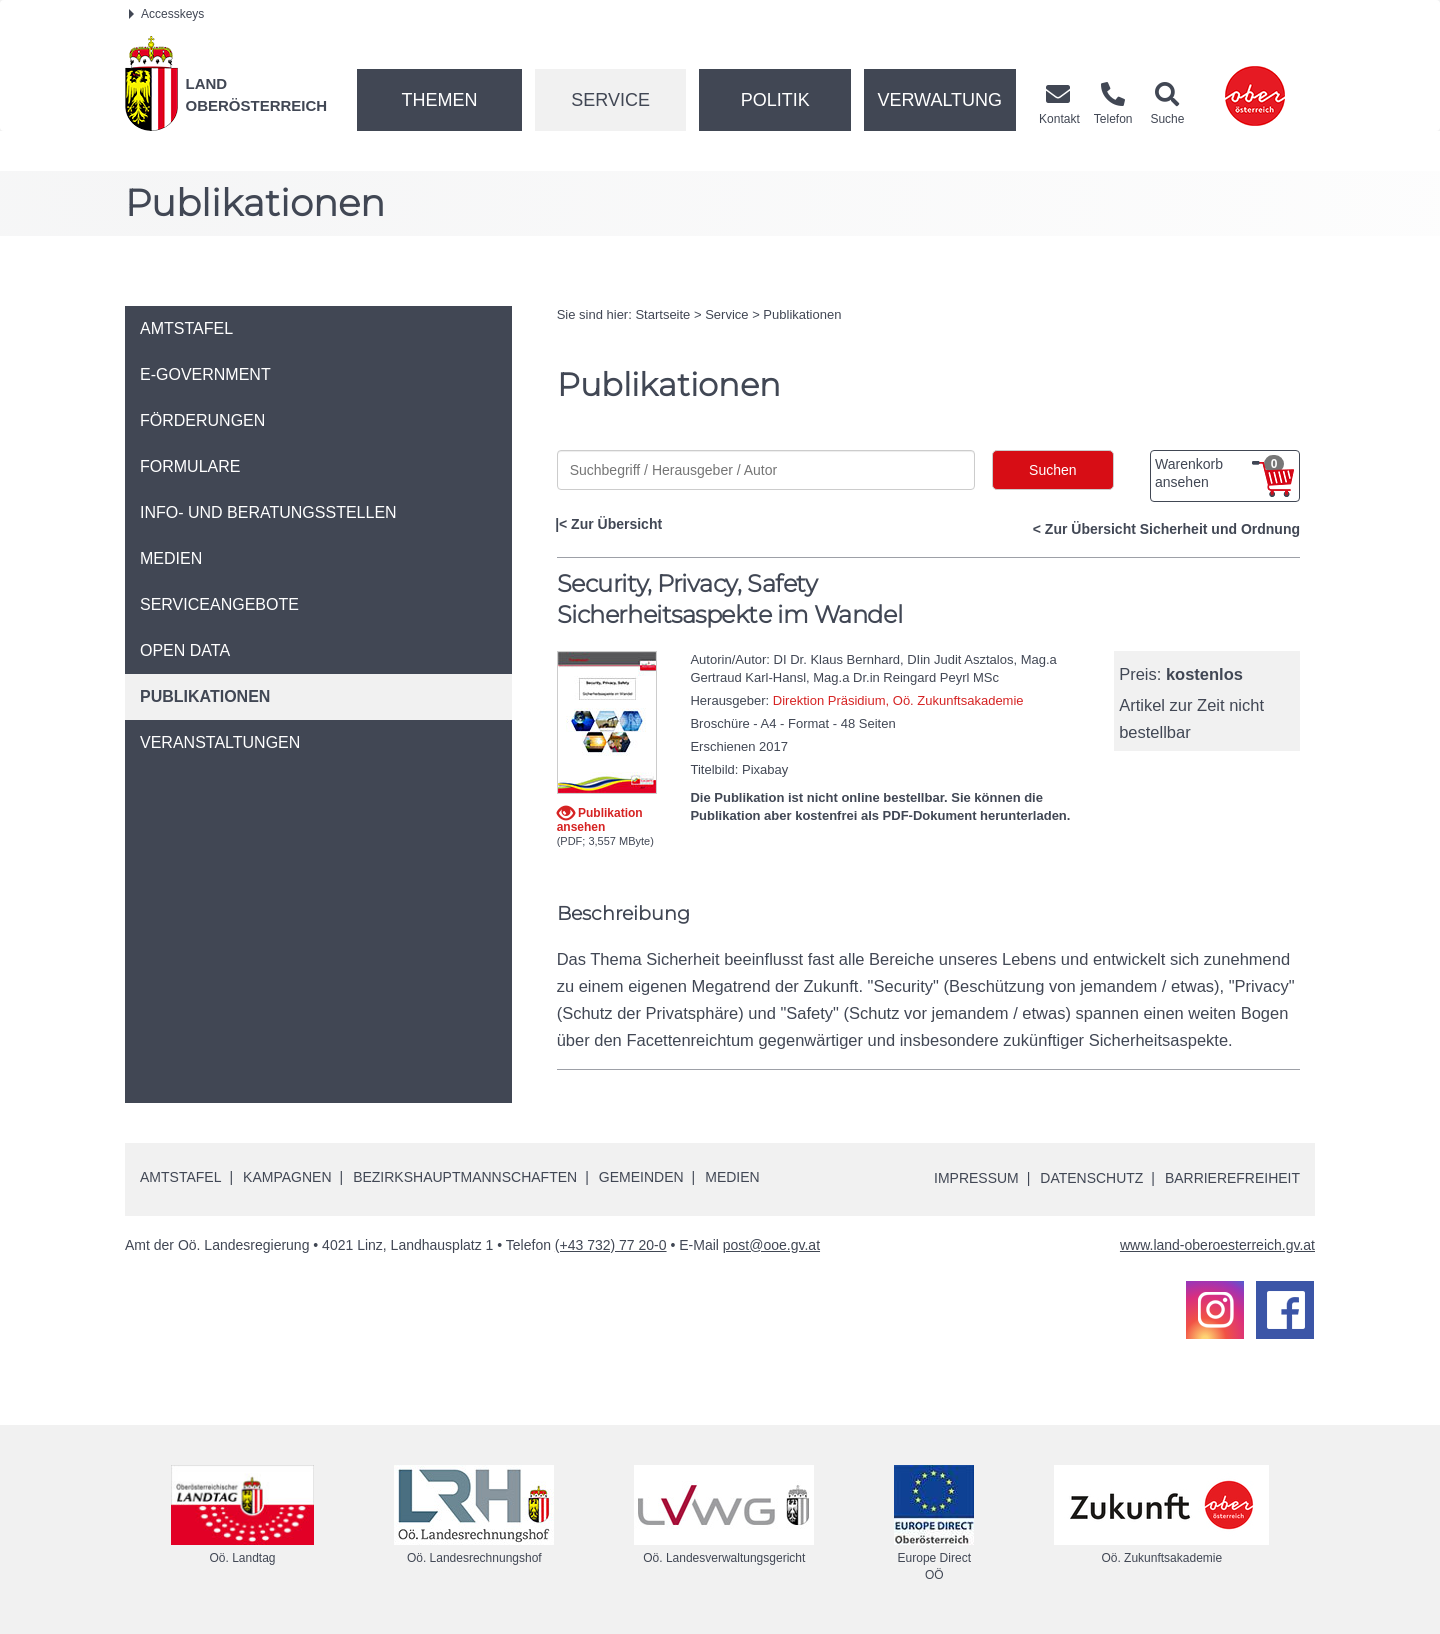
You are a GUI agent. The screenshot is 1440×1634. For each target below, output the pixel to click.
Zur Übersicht (616, 524)
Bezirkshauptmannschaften (465, 1177)
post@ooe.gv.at (771, 1245)
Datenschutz (1091, 1178)
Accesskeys (166, 14)
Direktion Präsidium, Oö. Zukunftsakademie (898, 700)
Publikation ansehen (600, 819)
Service (610, 100)
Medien (732, 1177)
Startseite (662, 314)
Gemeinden (641, 1177)
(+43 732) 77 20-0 (611, 1245)
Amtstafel (180, 1177)
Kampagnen (287, 1177)
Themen (439, 100)
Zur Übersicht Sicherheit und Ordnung (1172, 529)
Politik (775, 100)
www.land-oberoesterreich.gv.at (1217, 1245)
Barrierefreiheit (1232, 1178)
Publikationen (802, 314)
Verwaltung (939, 100)
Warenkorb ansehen (1219, 473)
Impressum (975, 1178)
